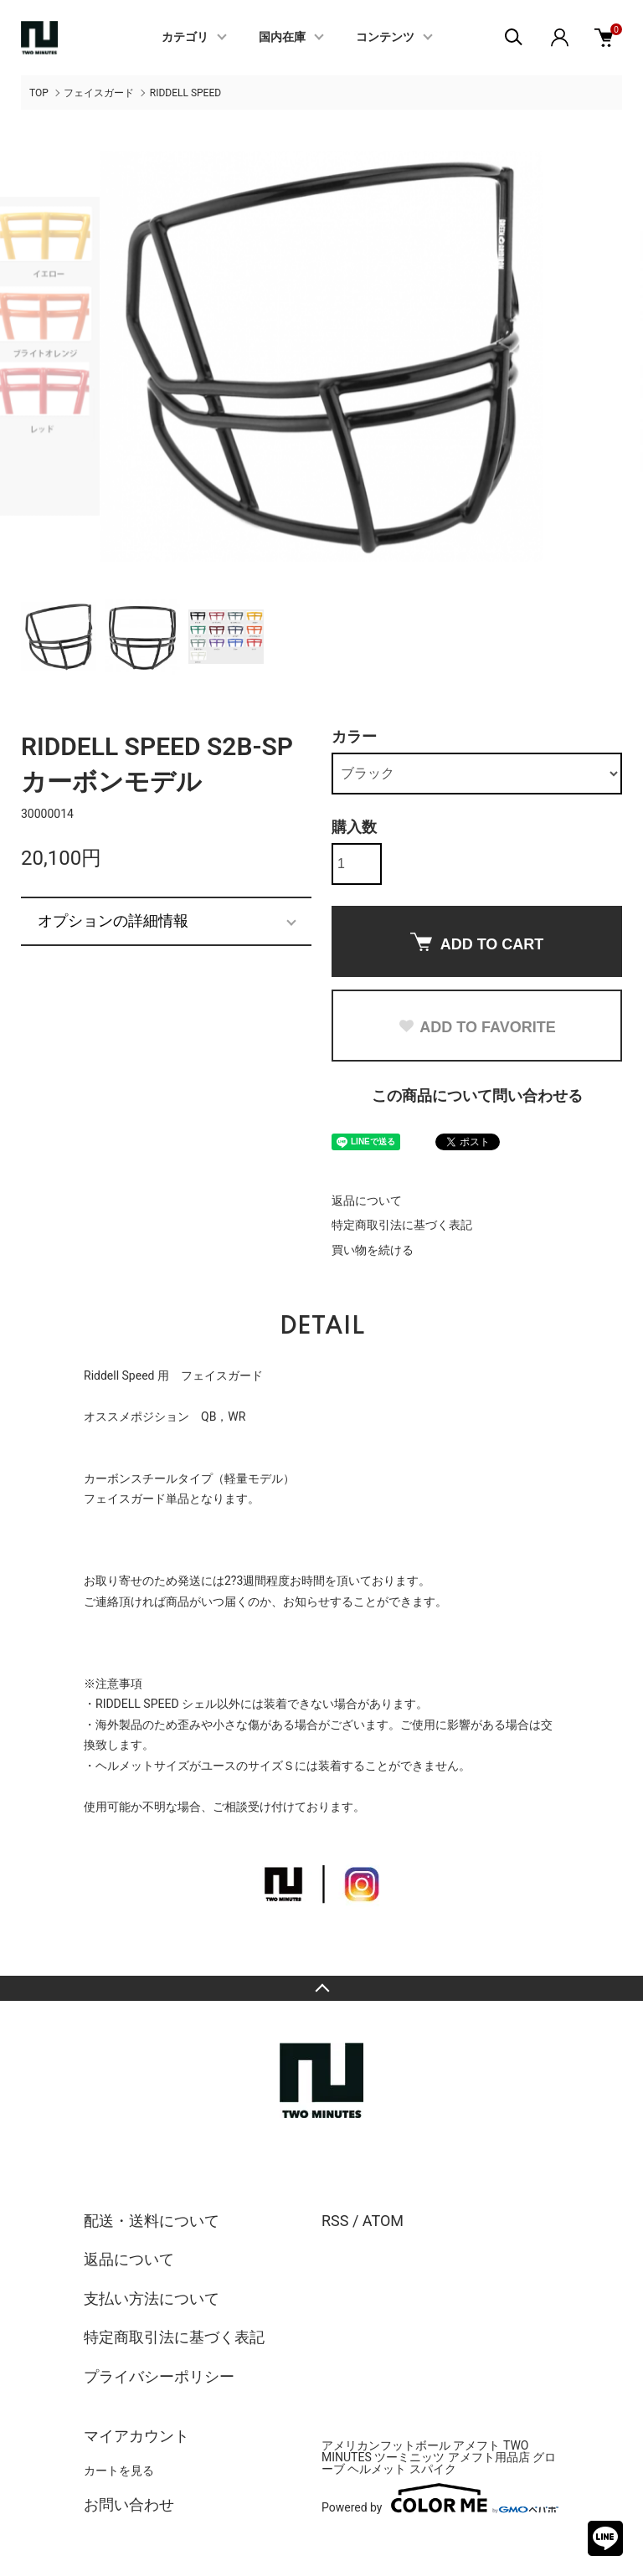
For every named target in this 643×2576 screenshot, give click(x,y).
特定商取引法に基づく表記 (402, 1224)
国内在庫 (282, 37)
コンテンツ (385, 37)
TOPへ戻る (321, 1988)
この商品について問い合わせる (477, 1095)
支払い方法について (151, 2298)
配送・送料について (151, 2220)
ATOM (383, 2220)
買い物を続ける (373, 1250)
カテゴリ (185, 37)
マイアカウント (136, 2436)
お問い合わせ (129, 2504)
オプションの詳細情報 (113, 921)
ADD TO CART (477, 943)
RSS (335, 2220)
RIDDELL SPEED (185, 93)
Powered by (440, 2498)
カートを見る (119, 2470)
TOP (39, 93)
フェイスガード (99, 93)
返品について (367, 1200)
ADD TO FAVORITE (476, 1027)
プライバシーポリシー (159, 2376)
